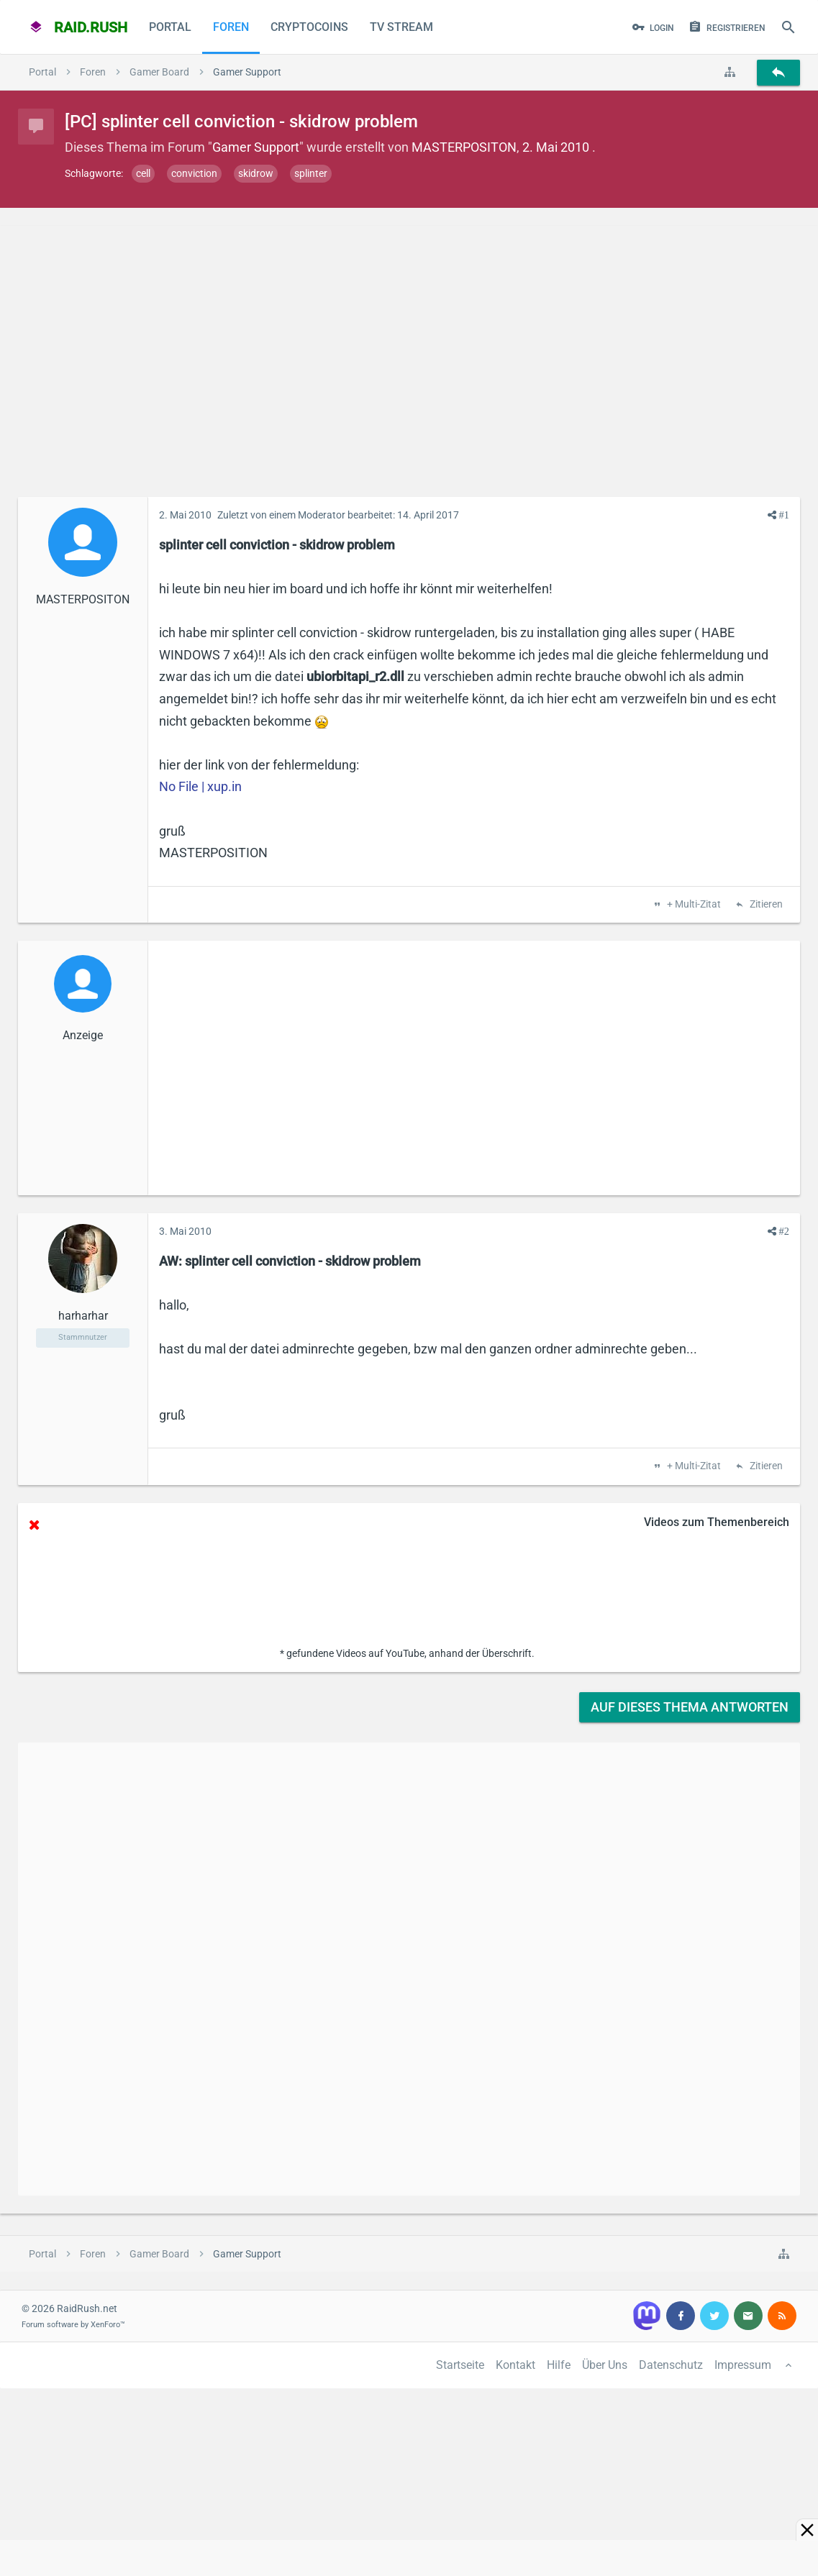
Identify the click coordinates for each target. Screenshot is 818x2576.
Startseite (460, 2365)
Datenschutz (671, 2365)
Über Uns (604, 2365)
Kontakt (515, 2365)
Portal (170, 27)
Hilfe (559, 2365)
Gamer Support (255, 147)
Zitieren (765, 905)
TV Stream (401, 27)
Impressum (742, 2365)
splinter (310, 173)
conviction (194, 173)
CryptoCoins (309, 27)
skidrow (255, 173)
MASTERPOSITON (464, 147)
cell (143, 173)
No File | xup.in (200, 786)
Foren (231, 27)
